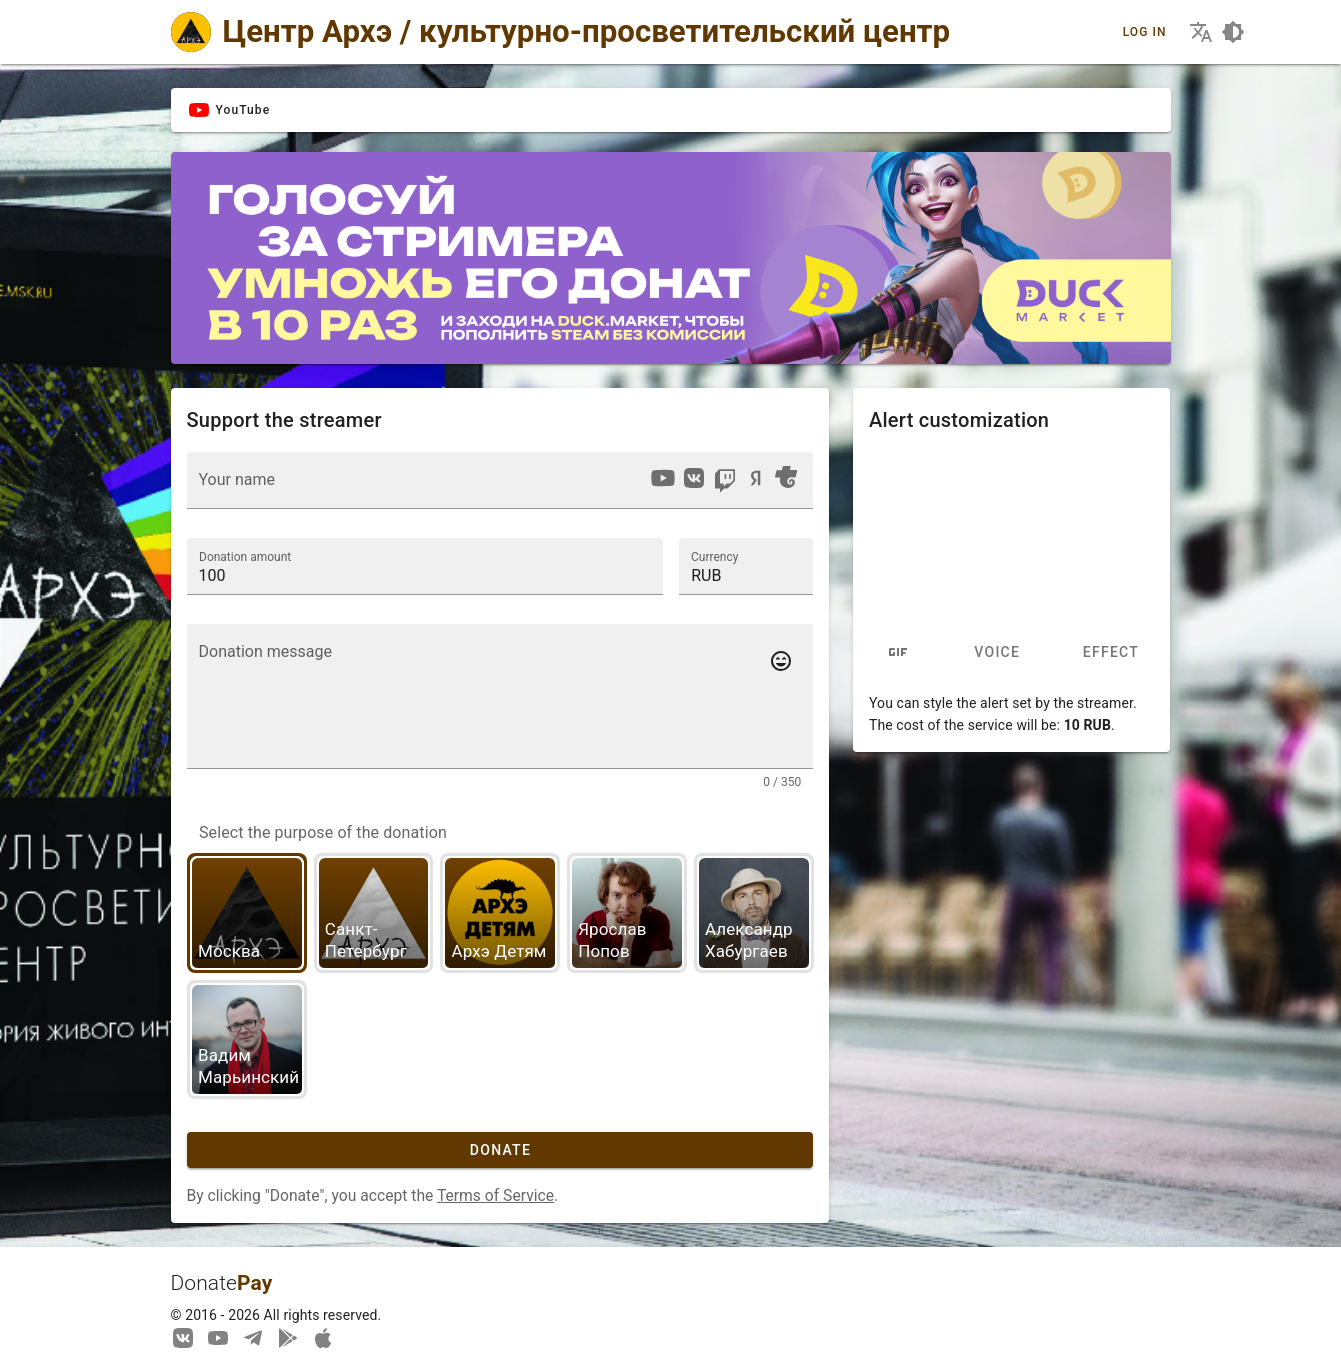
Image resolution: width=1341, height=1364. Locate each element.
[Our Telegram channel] (253, 1337)
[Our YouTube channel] (218, 1337)
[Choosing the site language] (1201, 32)
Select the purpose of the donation (323, 833)
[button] (746, 566)
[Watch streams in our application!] (323, 1337)
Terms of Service (495, 1195)
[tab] (898, 653)
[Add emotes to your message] (781, 661)
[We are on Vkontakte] (183, 1337)
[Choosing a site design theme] (1233, 32)
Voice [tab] (997, 653)
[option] (663, 478)
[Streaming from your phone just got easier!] (288, 1337)
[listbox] (723, 481)
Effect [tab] (1111, 653)
